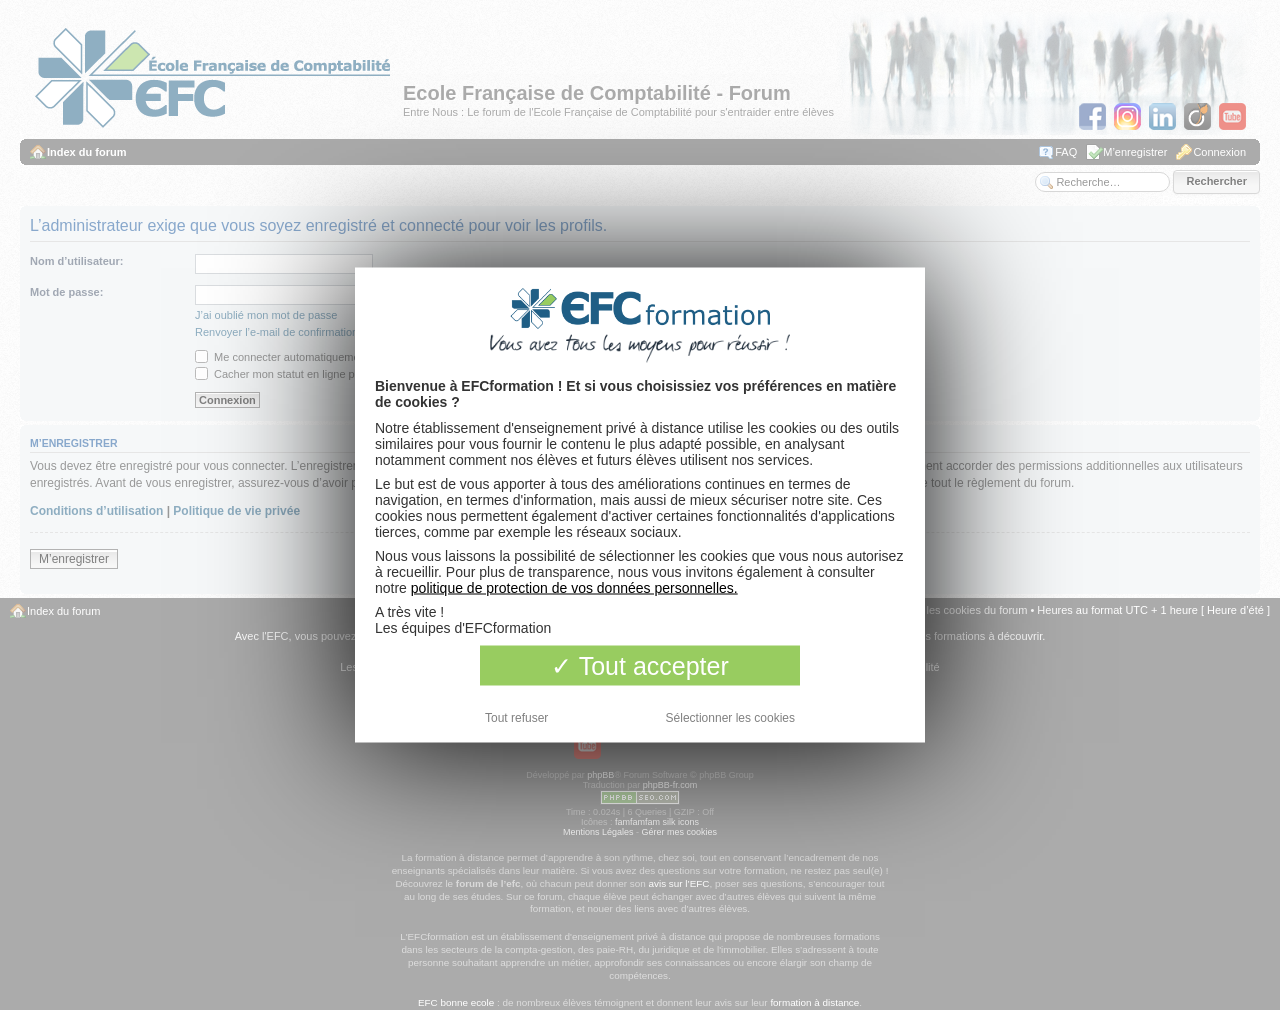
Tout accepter (640, 666)
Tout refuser (516, 718)
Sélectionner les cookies (730, 718)
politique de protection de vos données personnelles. (574, 588)
